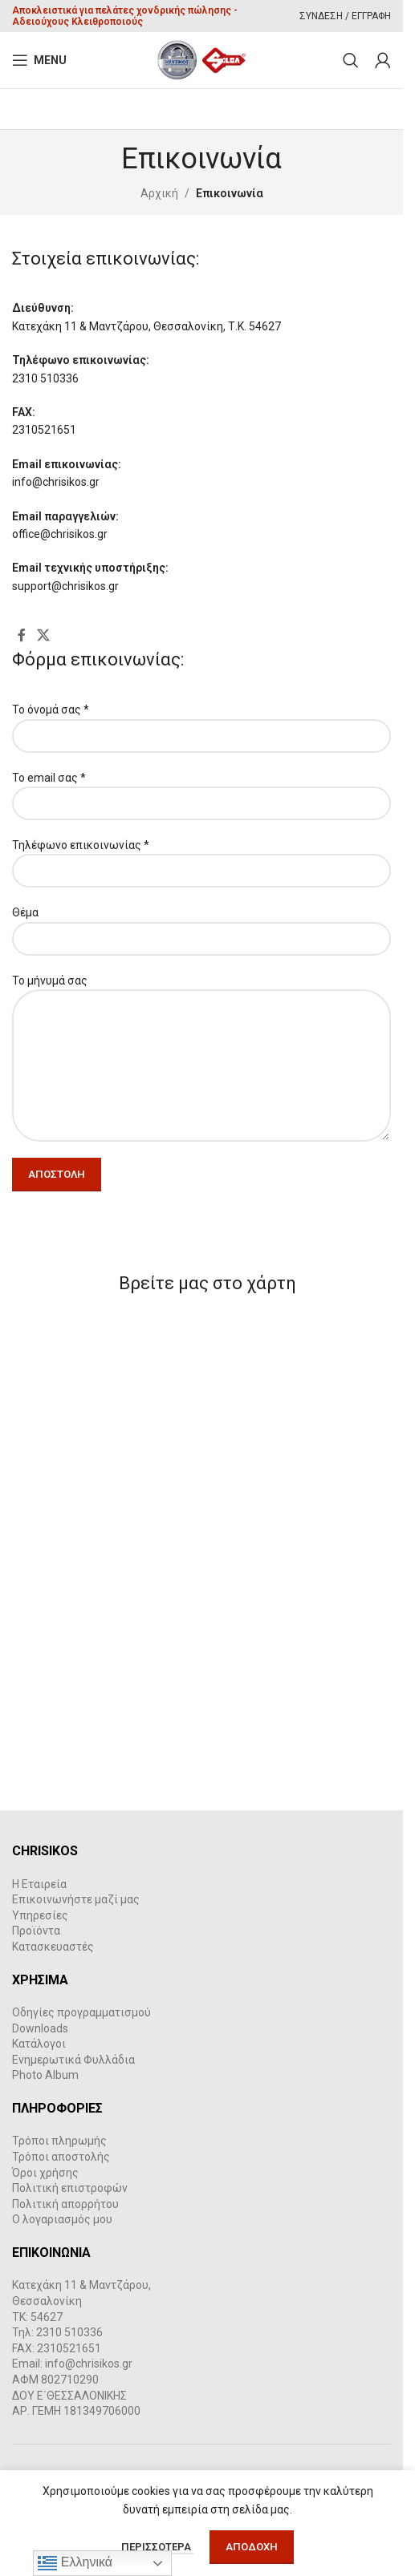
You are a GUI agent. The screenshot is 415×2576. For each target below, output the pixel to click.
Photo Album (45, 2074)
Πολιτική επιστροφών (70, 2188)
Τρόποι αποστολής (61, 2156)
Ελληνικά (75, 2563)
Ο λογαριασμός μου (62, 2219)
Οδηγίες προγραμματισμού (81, 2012)
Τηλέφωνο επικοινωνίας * (201, 857)
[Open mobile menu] (39, 60)
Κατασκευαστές (53, 1946)
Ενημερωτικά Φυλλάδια (73, 2059)
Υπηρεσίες (40, 1915)
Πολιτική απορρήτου (65, 2204)
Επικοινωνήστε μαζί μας (76, 1899)
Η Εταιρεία (39, 1884)
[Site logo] (201, 59)
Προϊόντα (36, 1930)
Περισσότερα (157, 2547)
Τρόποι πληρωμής (59, 2140)
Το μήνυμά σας (201, 1022)
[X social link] (43, 635)
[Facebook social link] (21, 635)
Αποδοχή (252, 2547)
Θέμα (201, 925)
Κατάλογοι (39, 2043)
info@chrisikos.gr (88, 2363)
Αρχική (159, 193)
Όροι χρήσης (45, 2172)
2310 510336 (69, 2332)
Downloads (40, 2028)
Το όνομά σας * (201, 722)
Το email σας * (201, 790)
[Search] (351, 60)
